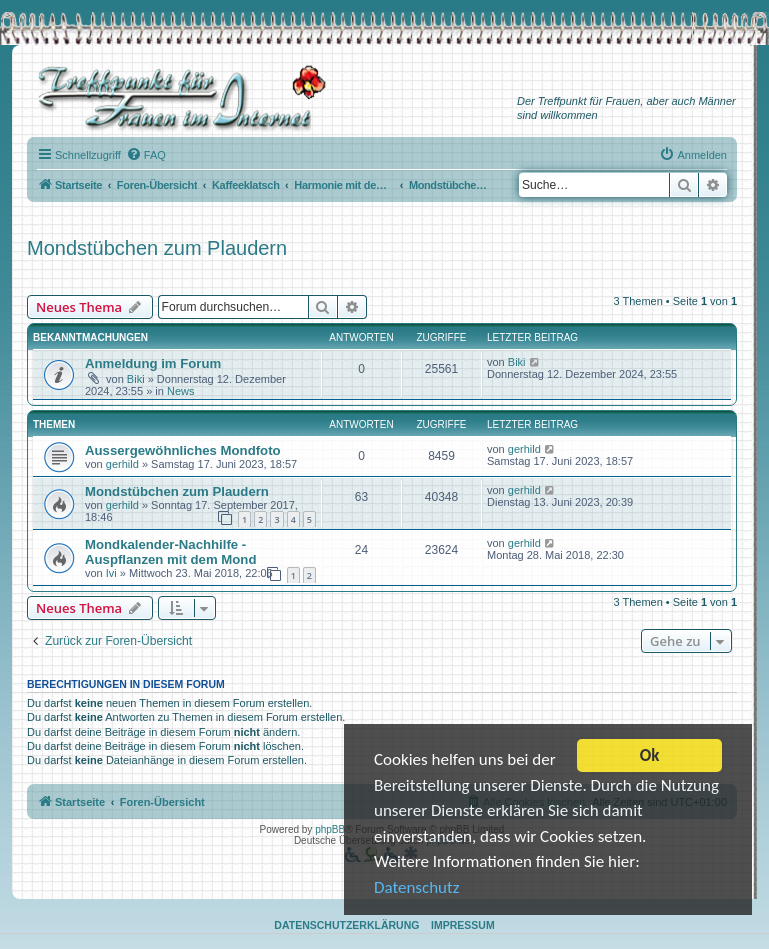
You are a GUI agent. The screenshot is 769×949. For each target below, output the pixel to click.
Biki (136, 379)
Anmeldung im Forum (153, 363)
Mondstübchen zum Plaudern (157, 248)
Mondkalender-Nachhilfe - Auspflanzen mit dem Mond (170, 552)
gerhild (122, 464)
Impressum (463, 925)
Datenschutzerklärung (346, 925)
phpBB (330, 829)
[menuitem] (146, 155)
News (181, 391)
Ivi (111, 573)
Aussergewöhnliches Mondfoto (183, 450)
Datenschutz (416, 888)
